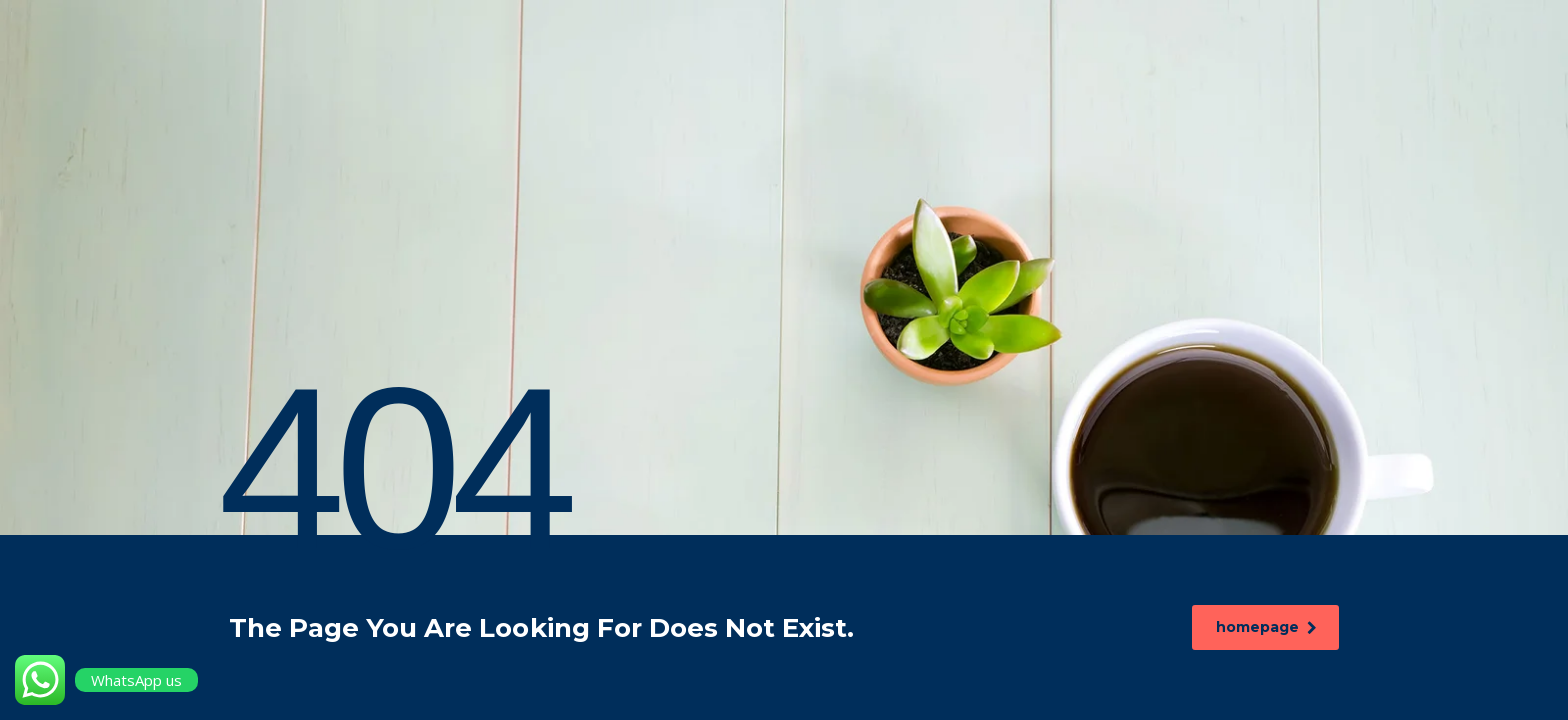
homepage (1268, 627)
